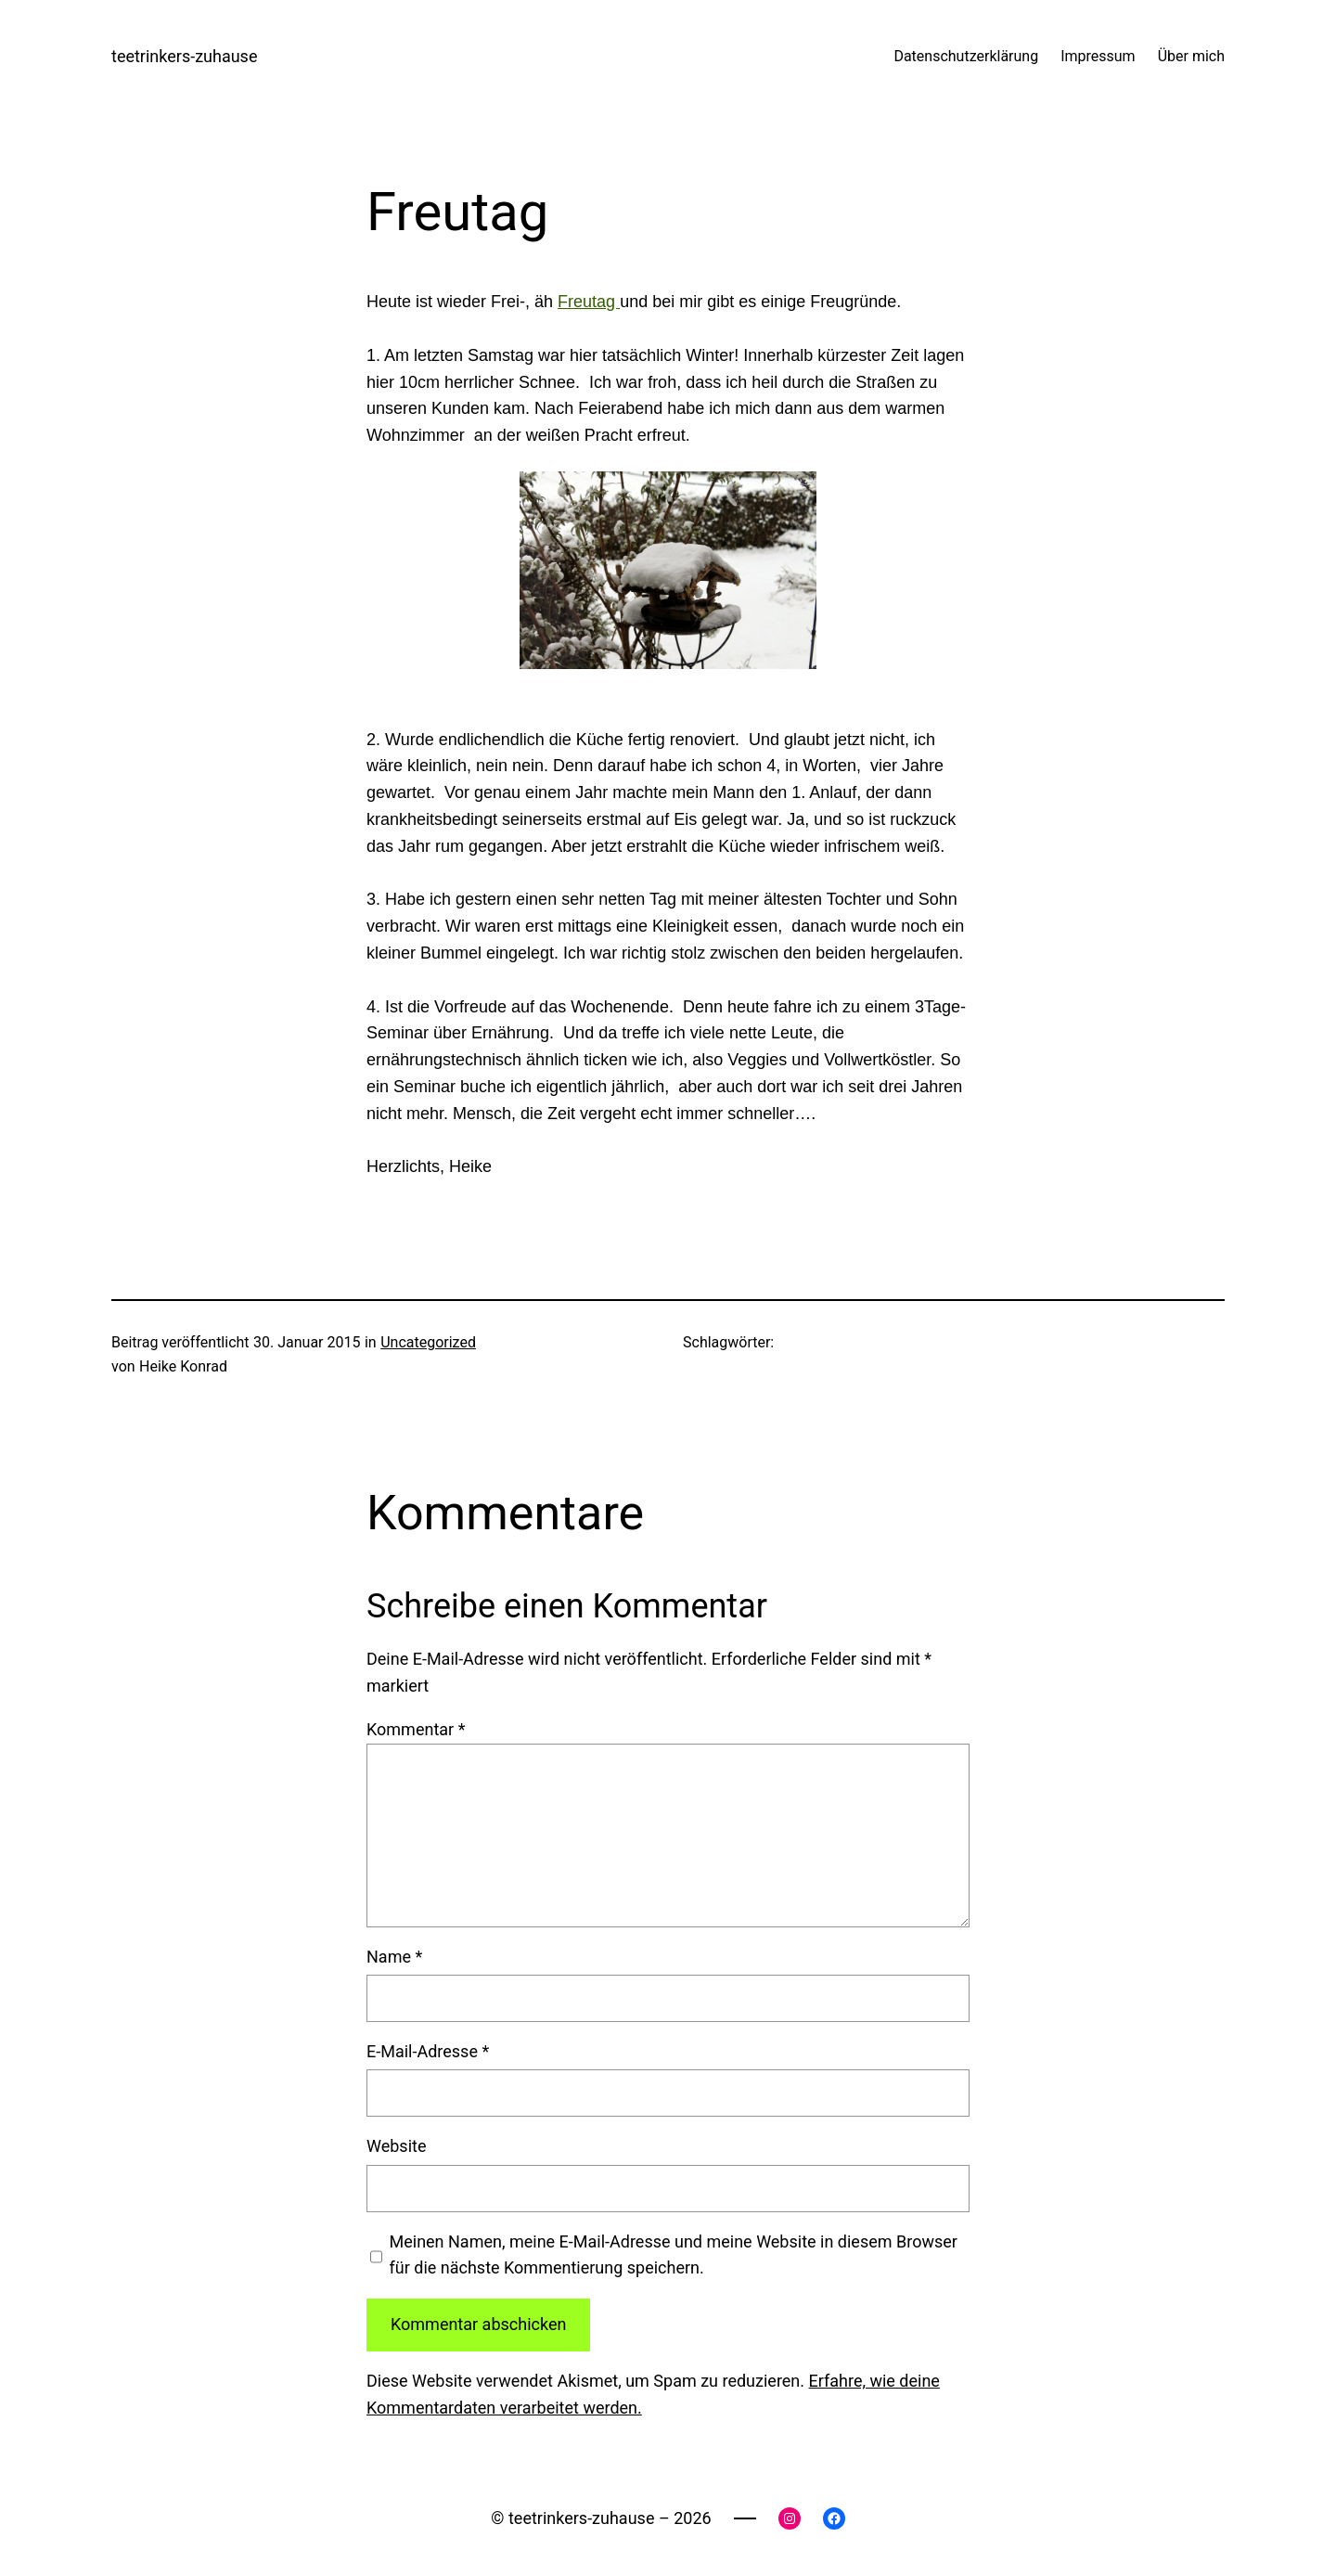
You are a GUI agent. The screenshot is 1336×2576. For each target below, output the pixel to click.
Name (394, 1956)
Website (396, 2146)
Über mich (1191, 56)
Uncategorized (428, 1342)
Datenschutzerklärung (965, 56)
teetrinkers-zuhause (184, 56)
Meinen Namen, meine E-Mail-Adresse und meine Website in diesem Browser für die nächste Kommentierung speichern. (673, 2255)
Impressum (1098, 56)
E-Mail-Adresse (427, 2051)
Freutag (589, 301)
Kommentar (415, 1729)
